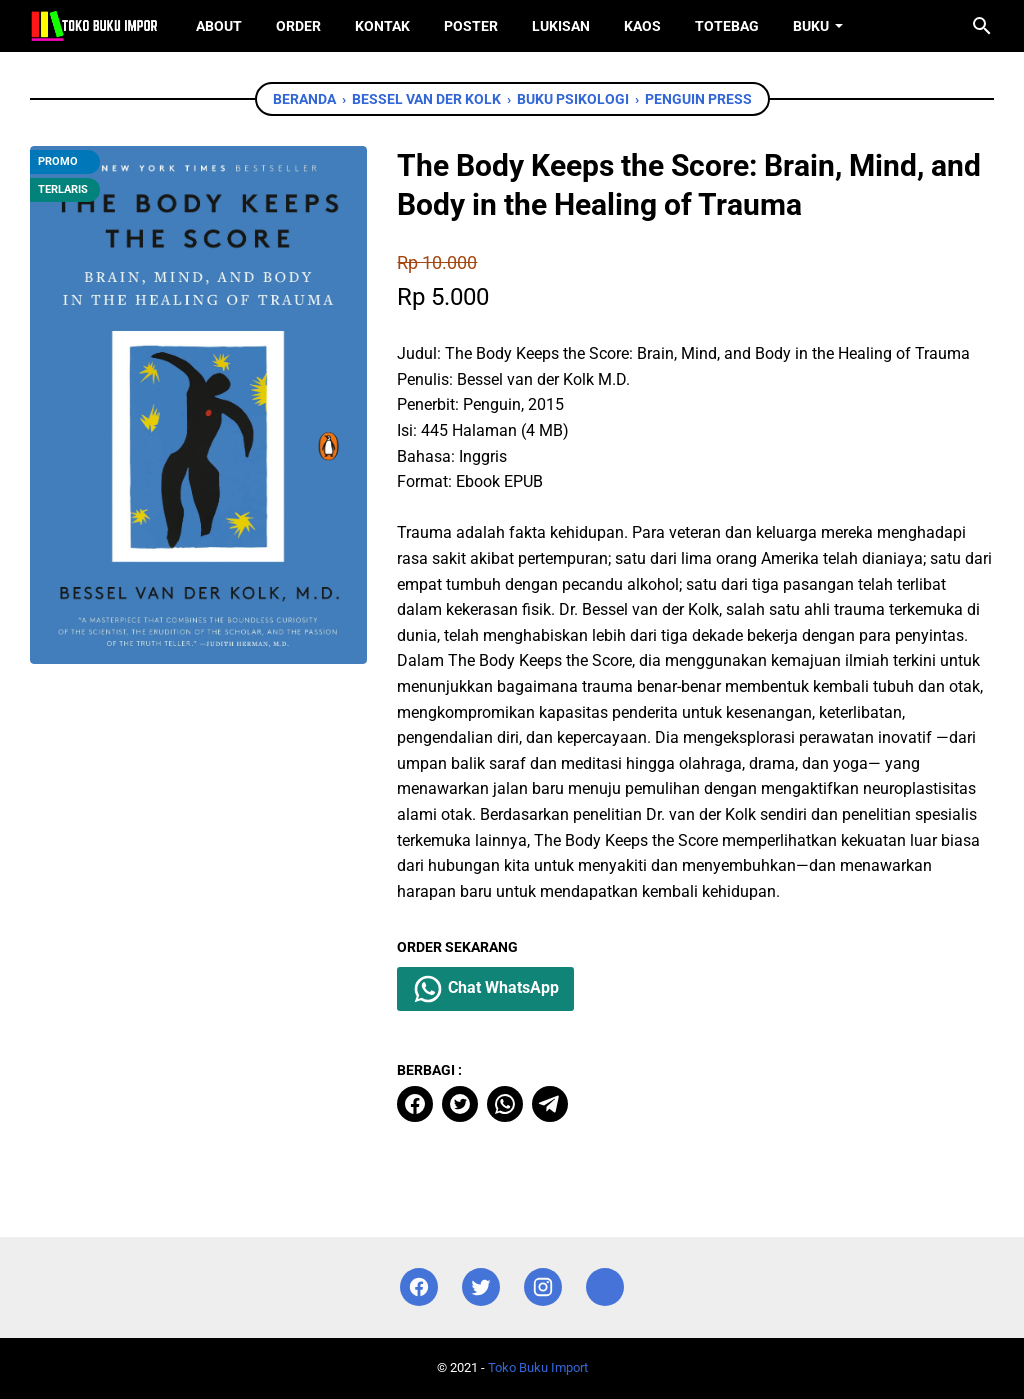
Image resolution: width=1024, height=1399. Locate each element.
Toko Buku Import (538, 1367)
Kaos (642, 26)
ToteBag (727, 26)
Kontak (382, 26)
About (219, 26)
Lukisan (561, 26)
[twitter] (460, 1104)
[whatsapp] (505, 1104)
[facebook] (415, 1104)
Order (298, 26)
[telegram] (550, 1104)
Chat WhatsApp (485, 989)
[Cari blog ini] (982, 26)
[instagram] (543, 1287)
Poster (471, 26)
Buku (811, 26)
